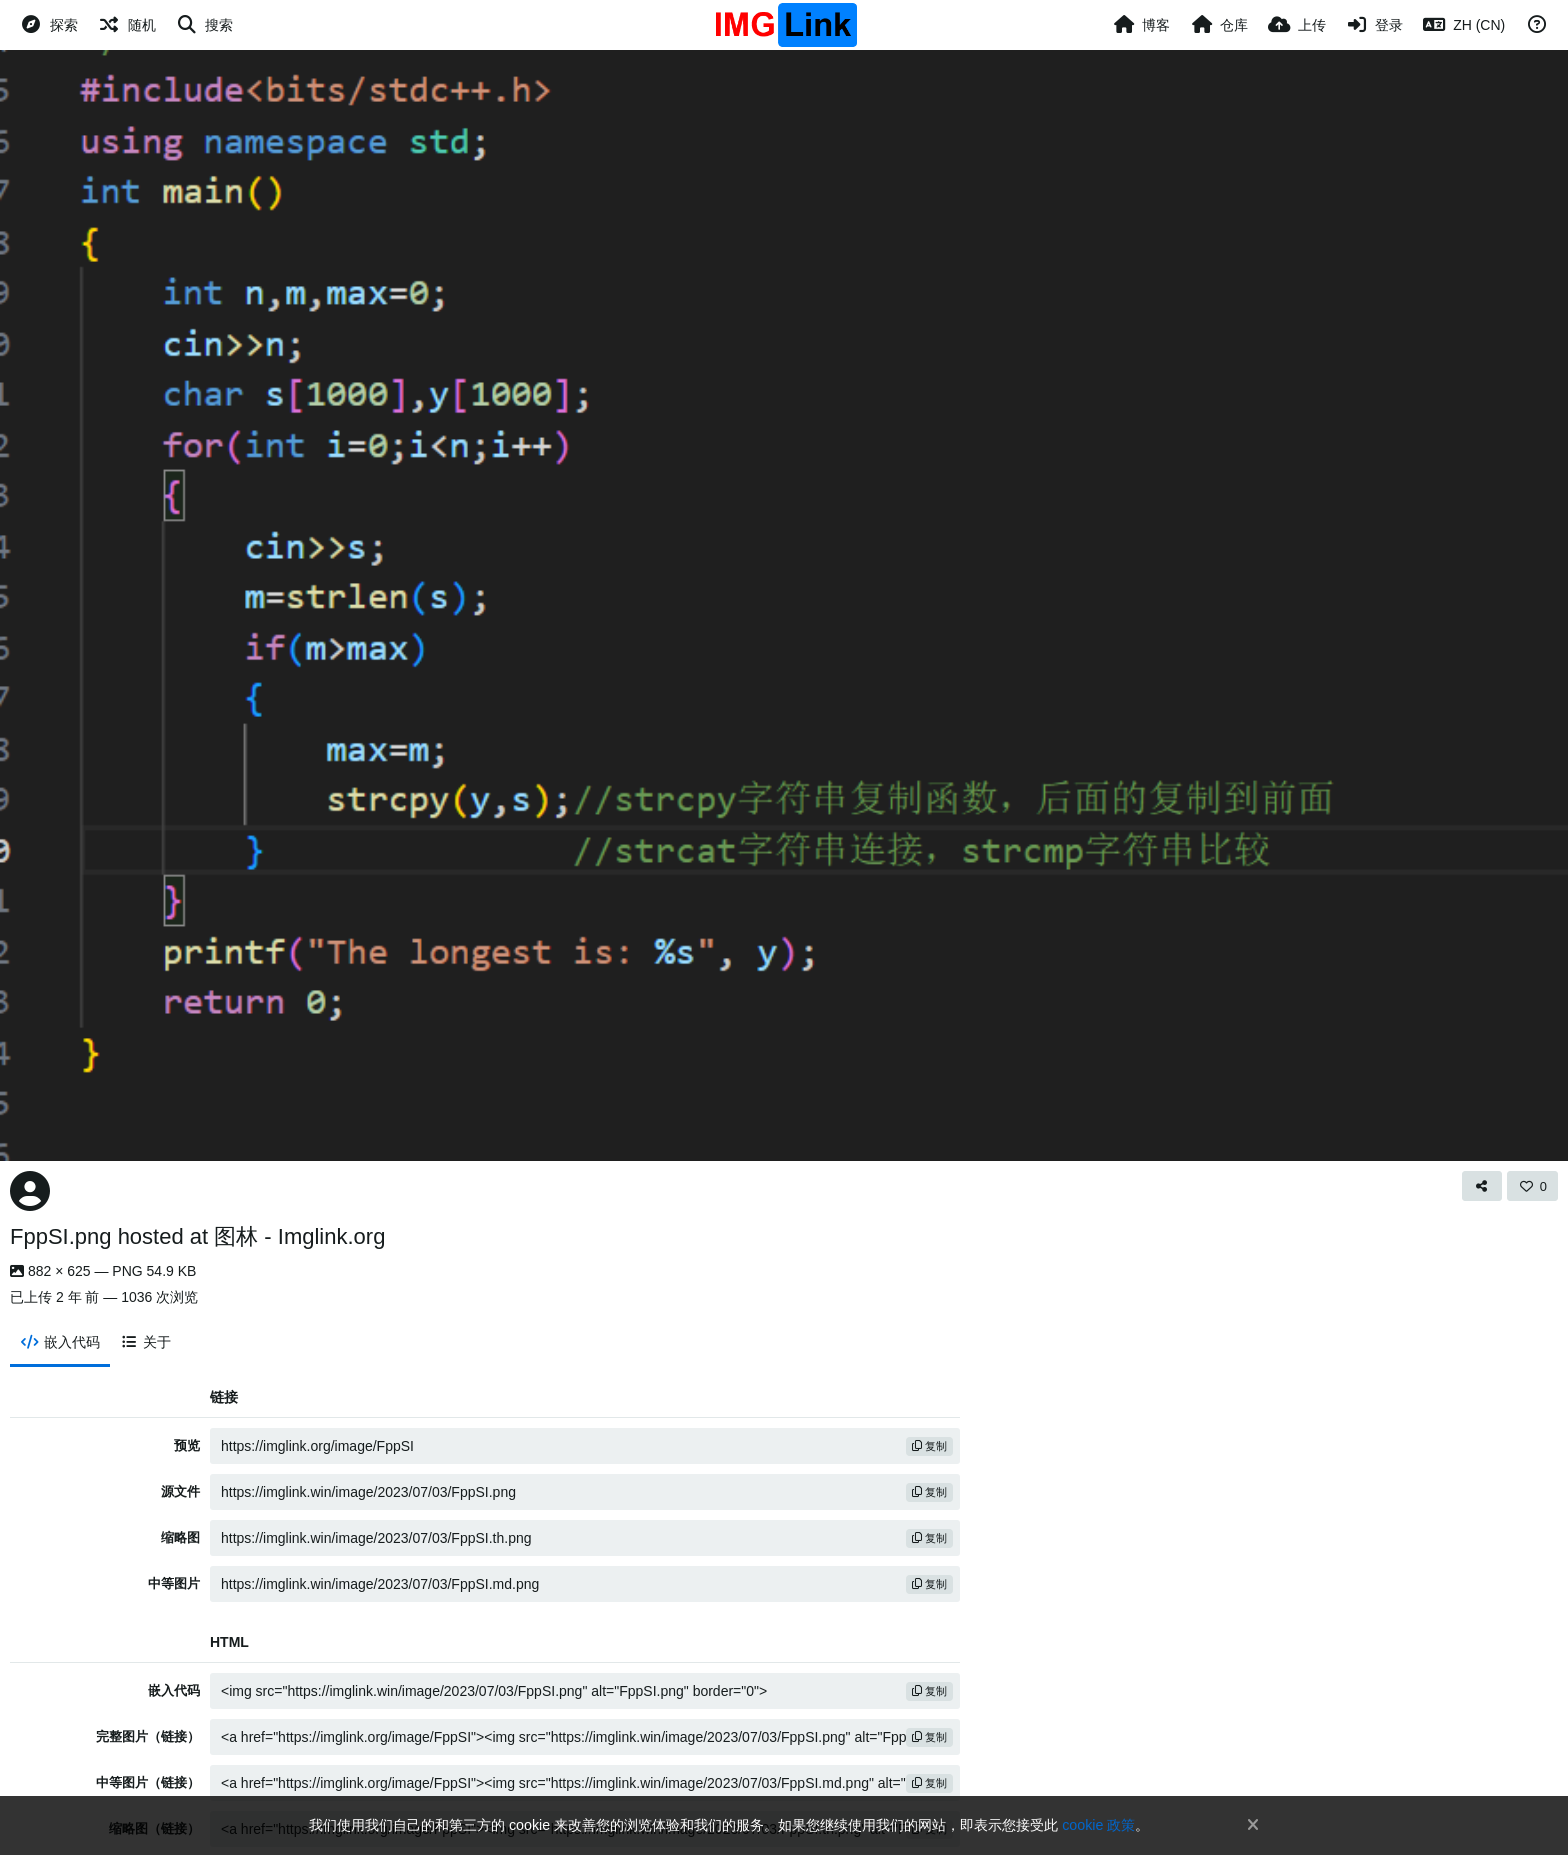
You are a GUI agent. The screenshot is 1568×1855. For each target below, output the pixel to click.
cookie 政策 (1098, 1825)
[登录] (1375, 25)
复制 (929, 1446)
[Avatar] (30, 1191)
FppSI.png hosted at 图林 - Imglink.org (197, 1236)
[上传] (1297, 25)
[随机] (127, 25)
